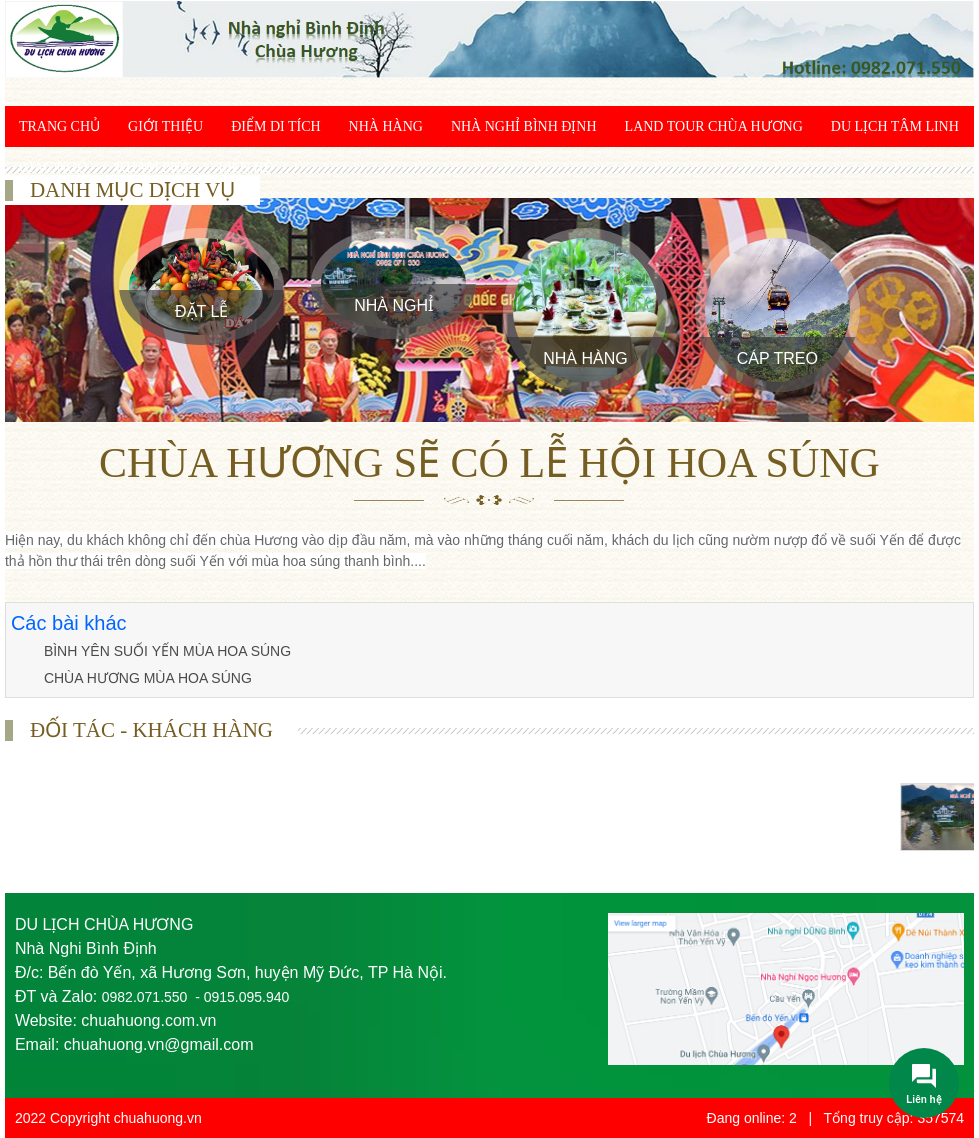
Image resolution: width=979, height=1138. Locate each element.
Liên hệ (245, 167)
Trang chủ (59, 126)
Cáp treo (777, 358)
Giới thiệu (165, 126)
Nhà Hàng (386, 126)
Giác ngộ (53, 167)
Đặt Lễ (201, 311)
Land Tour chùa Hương (714, 126)
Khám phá (153, 167)
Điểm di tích (275, 126)
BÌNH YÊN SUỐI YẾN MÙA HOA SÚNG (167, 651)
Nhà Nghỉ (393, 305)
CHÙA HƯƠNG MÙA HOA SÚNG (148, 678)
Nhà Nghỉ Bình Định (524, 126)
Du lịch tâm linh (895, 126)
